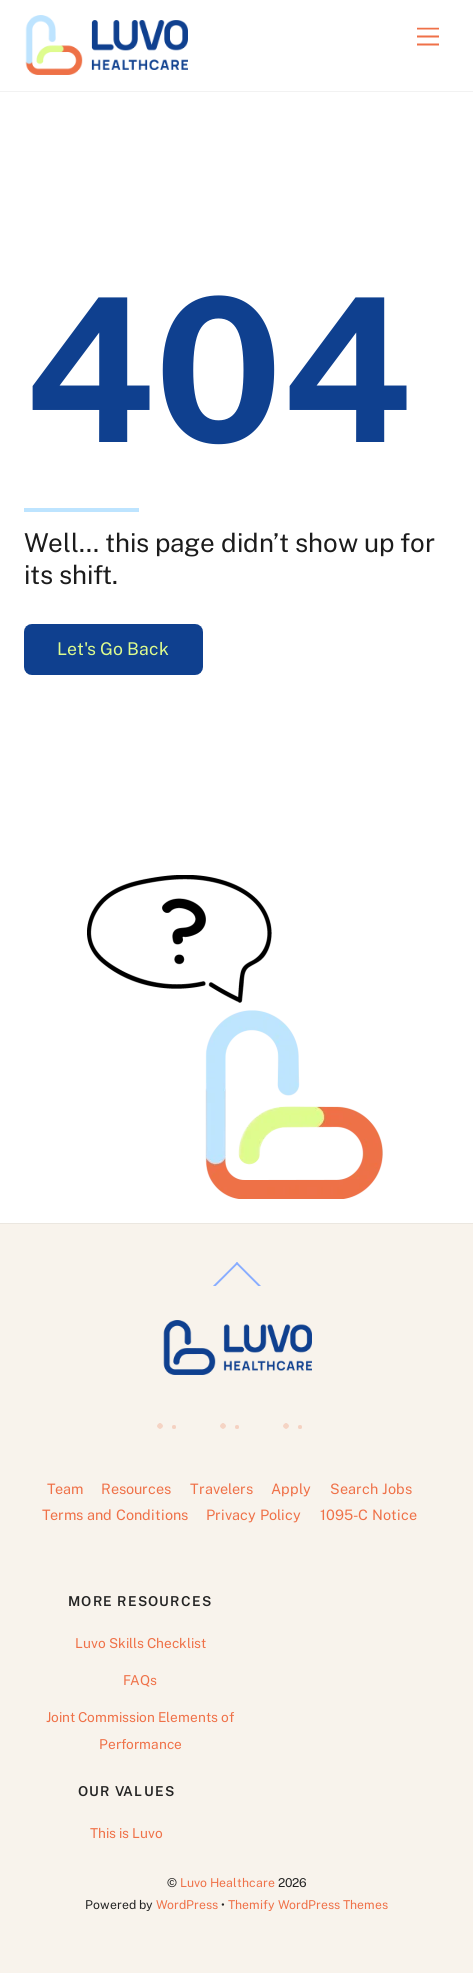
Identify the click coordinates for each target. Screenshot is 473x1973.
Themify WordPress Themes (308, 1904)
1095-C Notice (368, 1514)
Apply (291, 1488)
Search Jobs (371, 1488)
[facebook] (171, 1419)
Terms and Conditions (115, 1514)
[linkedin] (234, 1419)
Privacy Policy (253, 1514)
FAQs (140, 1680)
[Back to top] (237, 1285)
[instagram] (297, 1419)
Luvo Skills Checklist (140, 1643)
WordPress (187, 1904)
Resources (136, 1488)
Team (65, 1488)
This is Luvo (126, 1833)
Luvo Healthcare (227, 1882)
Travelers (221, 1488)
